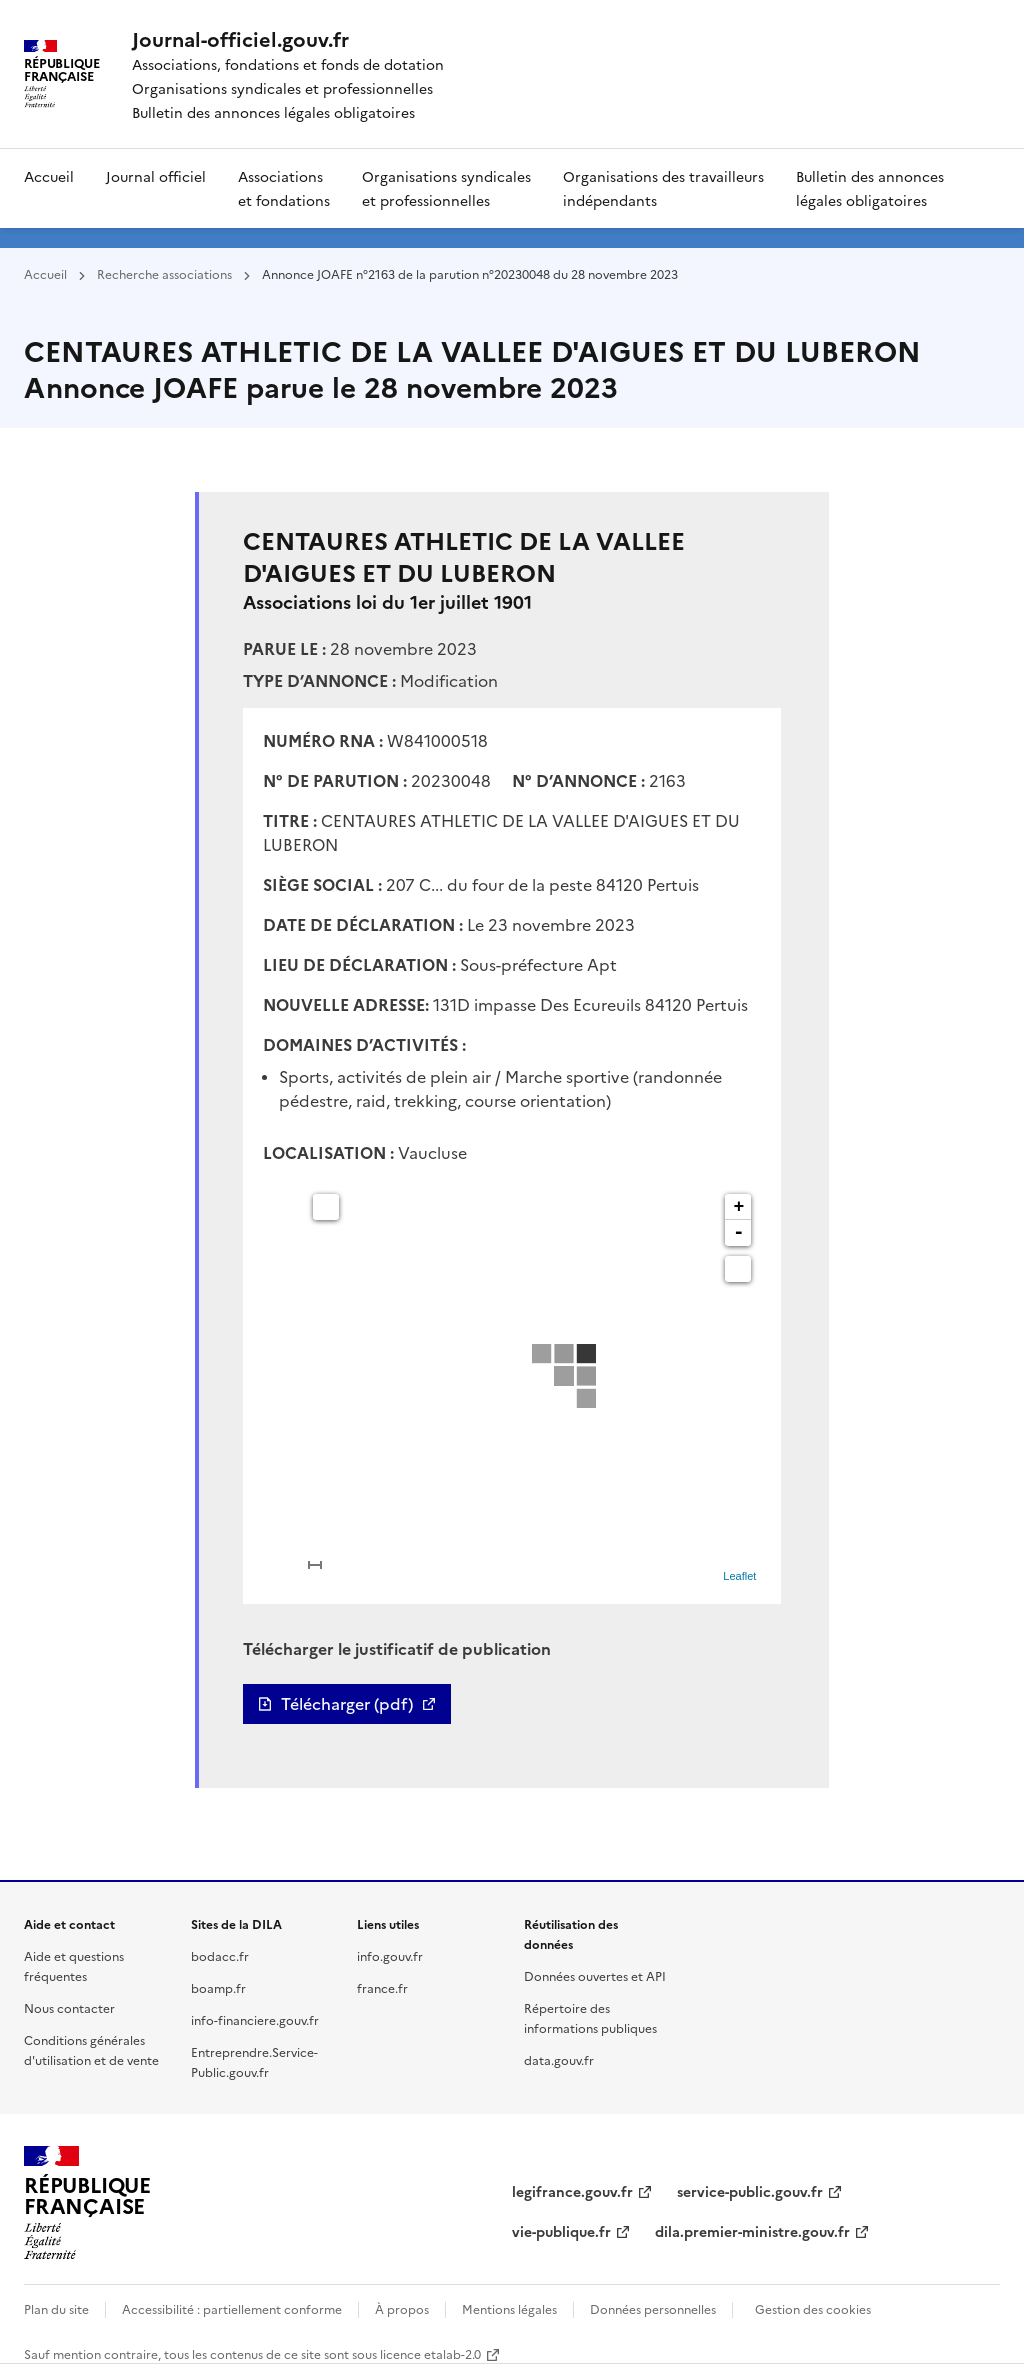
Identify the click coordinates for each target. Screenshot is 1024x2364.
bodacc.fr (220, 1955)
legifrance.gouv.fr (572, 2191)
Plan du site (56, 2308)
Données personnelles (653, 2308)
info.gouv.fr (390, 1955)
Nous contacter (69, 2007)
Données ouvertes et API (595, 1975)
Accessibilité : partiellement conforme (232, 2308)
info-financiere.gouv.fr (255, 2019)
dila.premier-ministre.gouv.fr (752, 2231)
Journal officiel (156, 176)
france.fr (382, 1987)
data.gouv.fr (559, 2059)
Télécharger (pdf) (347, 1704)
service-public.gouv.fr (750, 2191)
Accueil (49, 176)
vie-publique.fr (561, 2231)
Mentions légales (509, 2308)
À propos (402, 2308)
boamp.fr (218, 1987)
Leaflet (739, 1576)
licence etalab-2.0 (430, 2353)
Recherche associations (164, 273)
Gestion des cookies (813, 2308)
